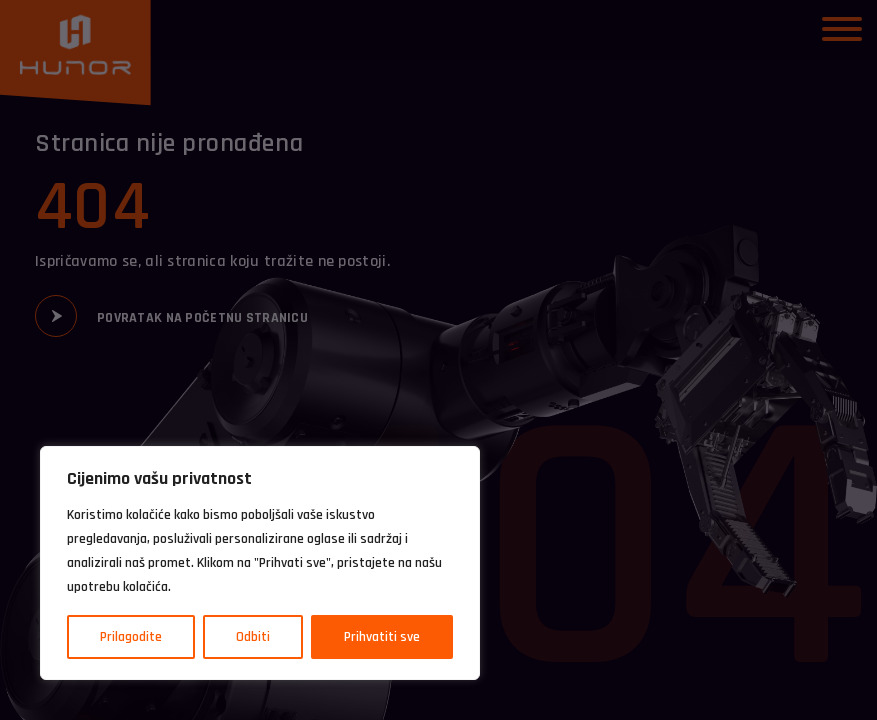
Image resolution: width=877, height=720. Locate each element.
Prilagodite (131, 637)
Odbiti (253, 637)
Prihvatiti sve (382, 637)
